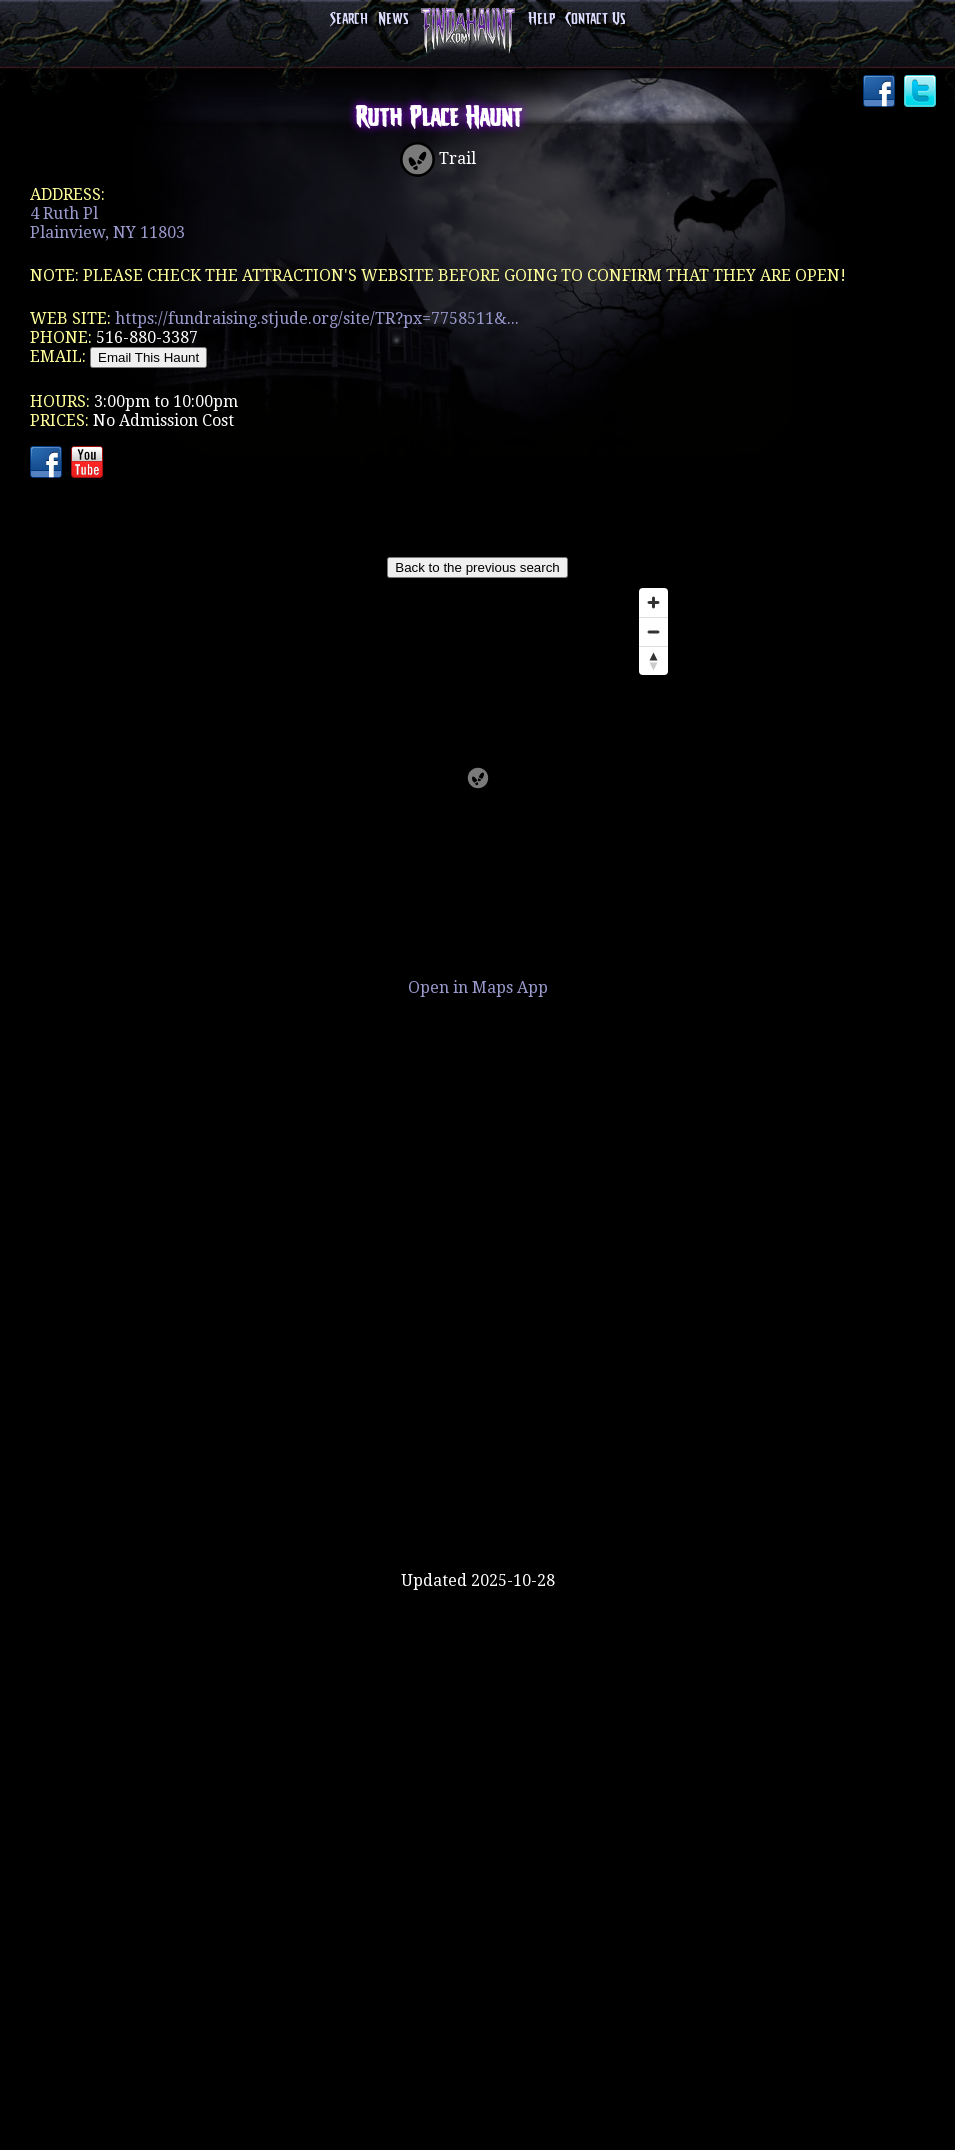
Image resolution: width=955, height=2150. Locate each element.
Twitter (922, 93)
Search (349, 19)
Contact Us (595, 19)
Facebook (881, 93)
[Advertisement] (478, 1506)
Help (541, 19)
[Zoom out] (653, 631)
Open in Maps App (478, 987)
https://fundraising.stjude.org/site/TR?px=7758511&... (317, 318)
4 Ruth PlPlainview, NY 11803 (107, 223)
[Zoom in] (653, 602)
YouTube (89, 464)
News (393, 19)
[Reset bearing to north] (653, 660)
